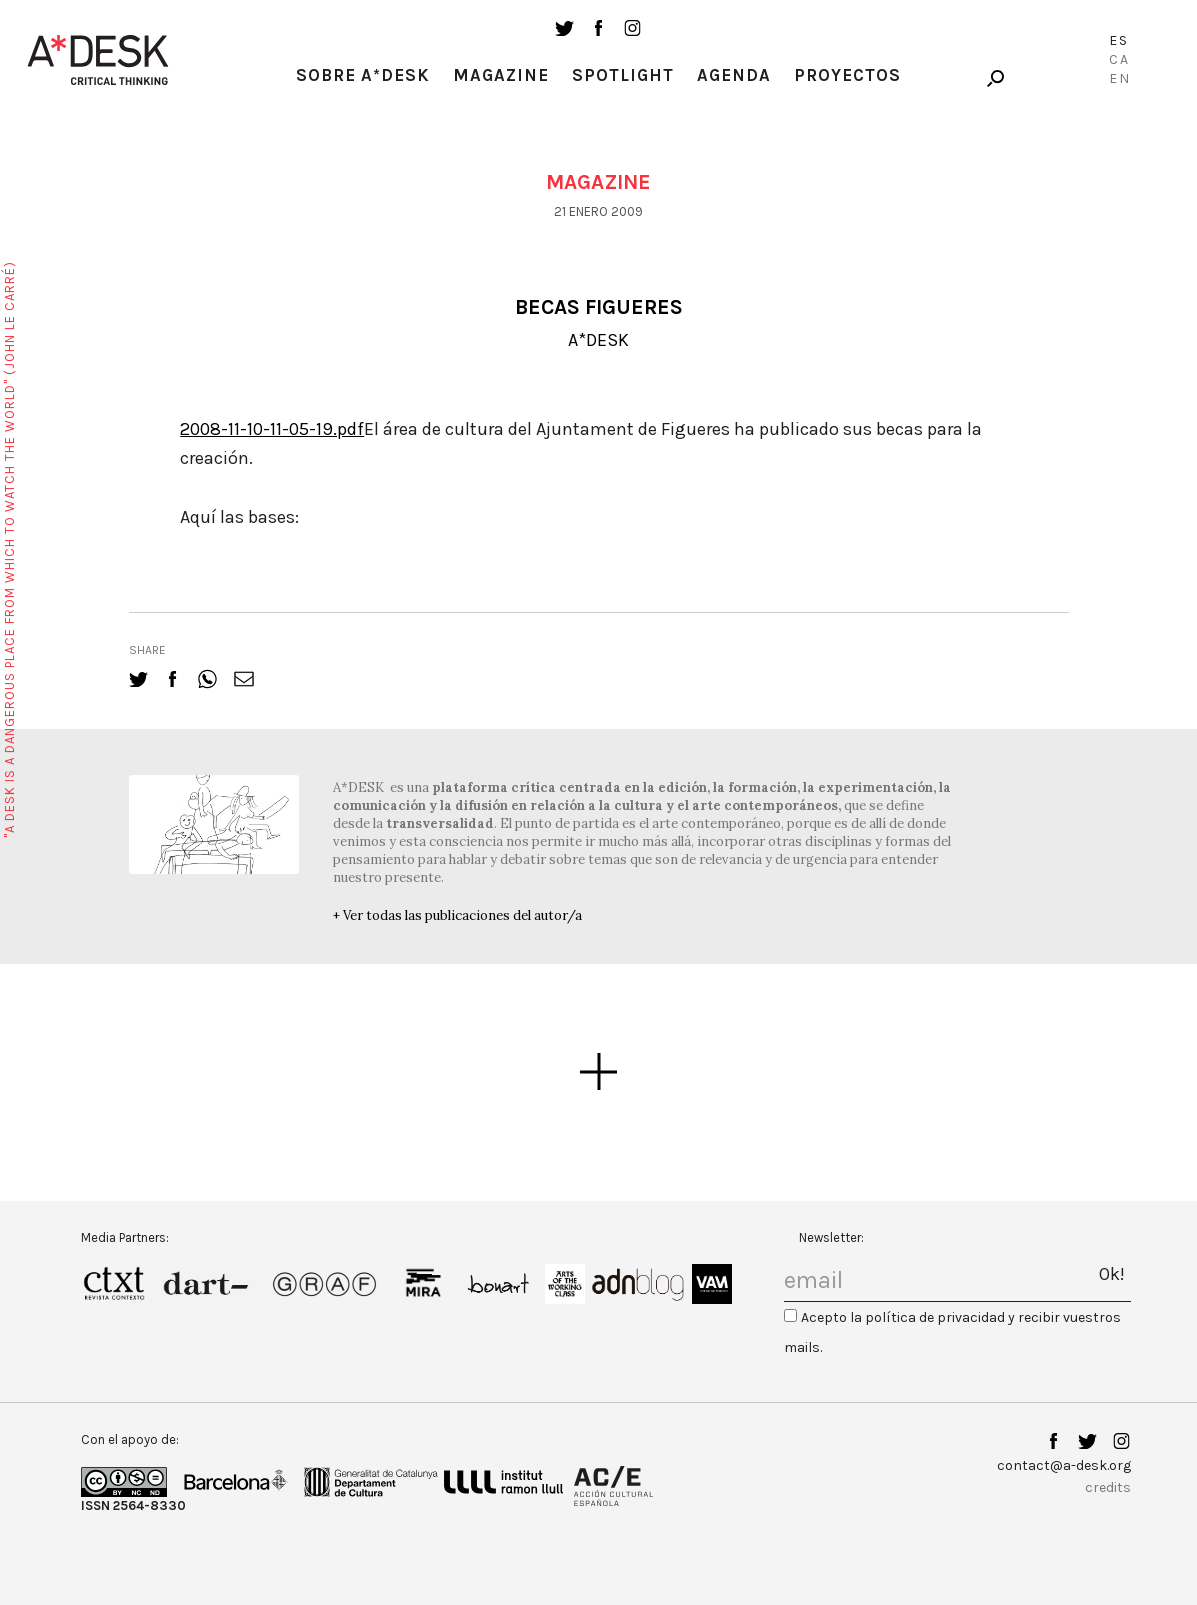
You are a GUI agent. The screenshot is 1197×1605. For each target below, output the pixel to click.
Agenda (734, 75)
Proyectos (847, 75)
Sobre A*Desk (363, 75)
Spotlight (623, 75)
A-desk (98, 60)
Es (1119, 40)
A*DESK (598, 340)
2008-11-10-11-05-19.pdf (272, 429)
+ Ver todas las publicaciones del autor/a (457, 915)
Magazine (501, 75)
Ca (1119, 59)
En (1120, 78)
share (147, 650)
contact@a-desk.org (1064, 1465)
